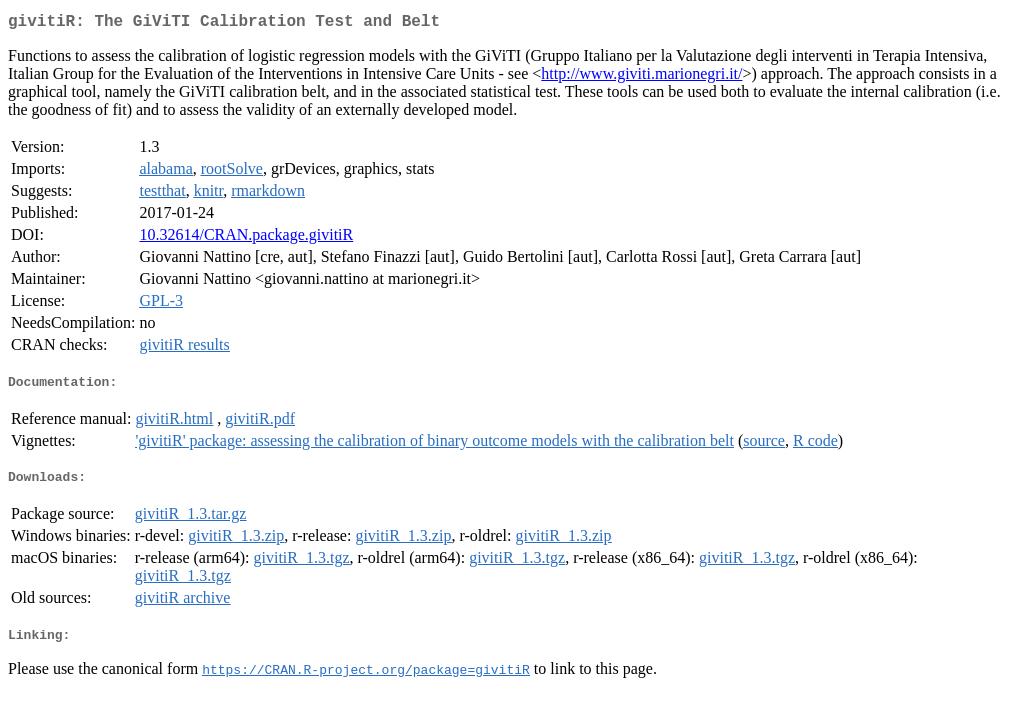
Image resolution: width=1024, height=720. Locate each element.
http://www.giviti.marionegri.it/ (641, 77)
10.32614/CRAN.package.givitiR (246, 238)
